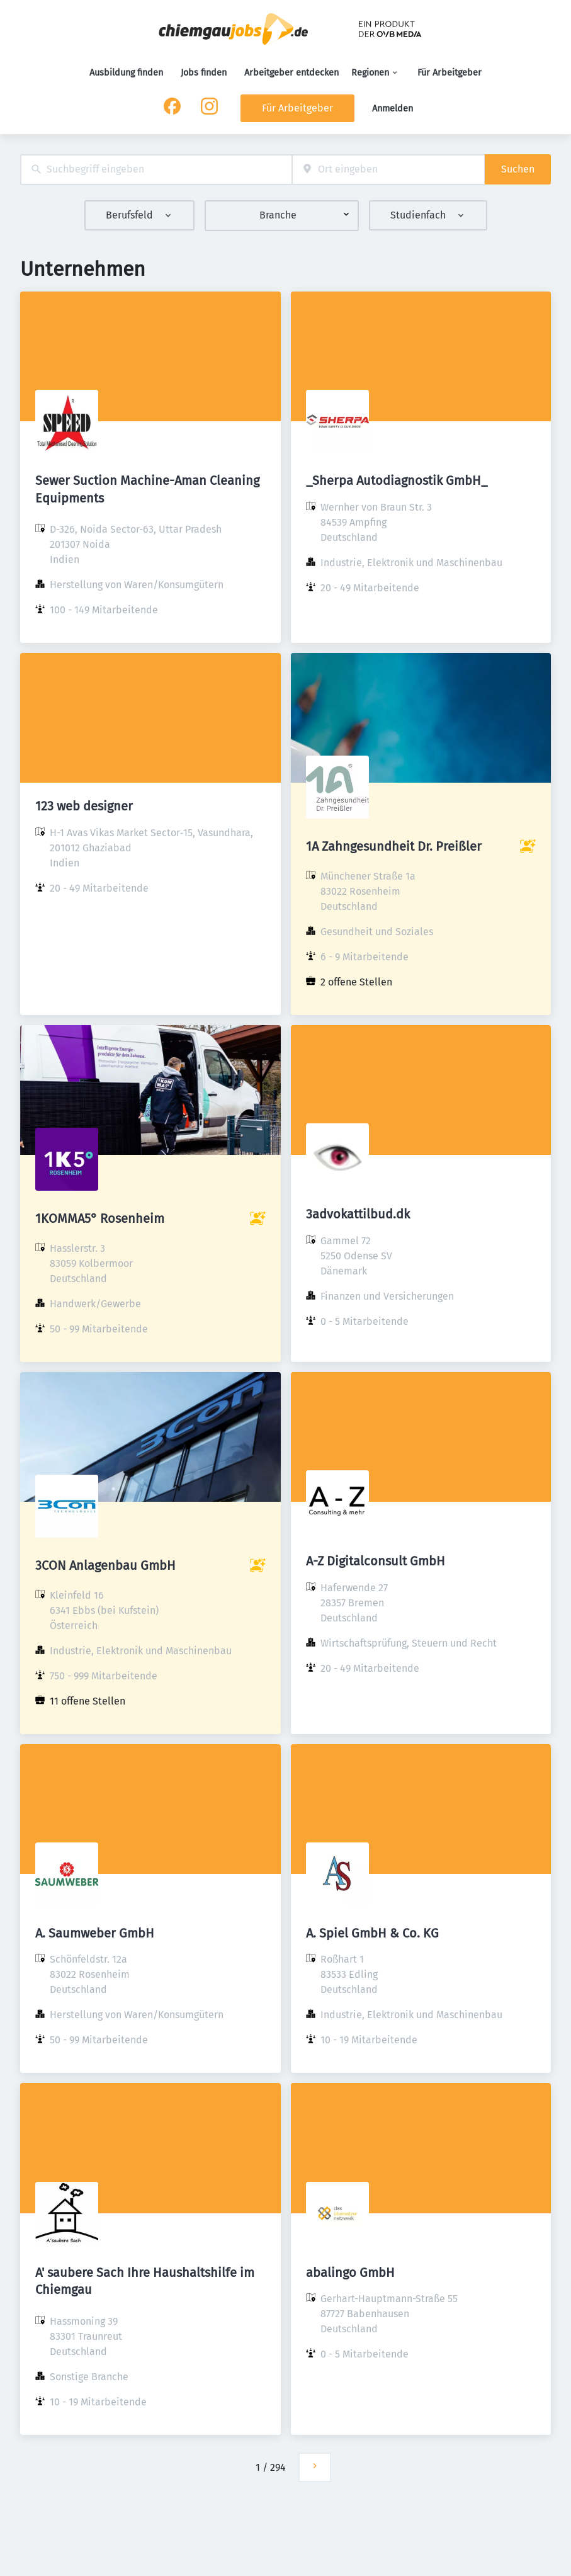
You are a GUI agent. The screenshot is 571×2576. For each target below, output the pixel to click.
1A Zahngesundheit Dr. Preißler (394, 846)
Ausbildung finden (126, 72)
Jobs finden (204, 72)
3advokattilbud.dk (358, 1214)
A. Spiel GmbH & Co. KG (372, 1933)
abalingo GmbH (350, 2272)
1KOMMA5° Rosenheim (99, 1218)
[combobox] (156, 169)
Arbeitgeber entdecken (291, 72)
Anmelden (392, 108)
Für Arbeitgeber (449, 72)
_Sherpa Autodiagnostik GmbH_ (396, 480)
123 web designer (84, 806)
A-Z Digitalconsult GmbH (375, 1561)
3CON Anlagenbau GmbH (105, 1565)
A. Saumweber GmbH (94, 1933)
